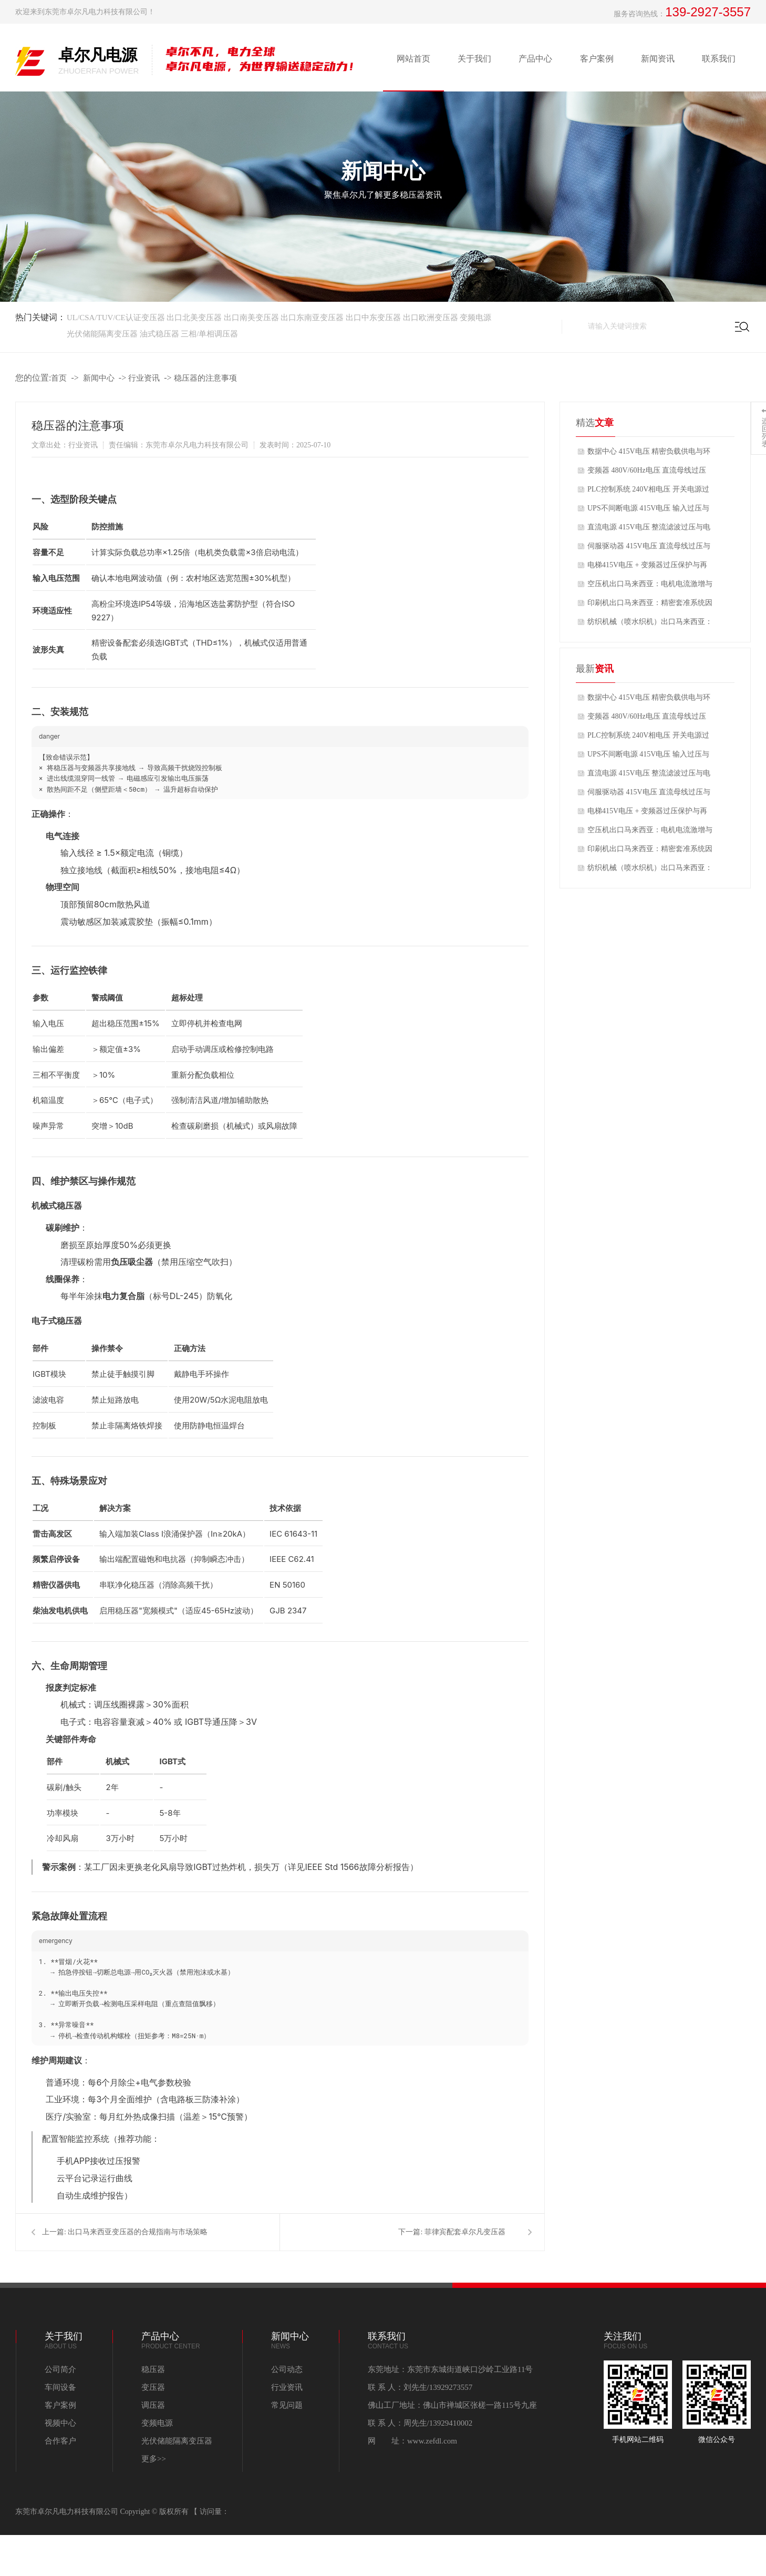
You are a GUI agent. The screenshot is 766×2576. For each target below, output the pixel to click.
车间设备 (60, 2387)
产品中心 (535, 58)
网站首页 (413, 58)
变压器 (153, 2387)
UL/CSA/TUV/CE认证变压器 (116, 317)
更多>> (153, 2459)
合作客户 (60, 2441)
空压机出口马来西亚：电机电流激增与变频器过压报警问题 (649, 587)
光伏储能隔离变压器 (103, 334)
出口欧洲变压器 (430, 317)
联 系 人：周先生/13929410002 (420, 2423)
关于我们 (474, 58)
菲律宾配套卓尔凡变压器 (465, 2232)
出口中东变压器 (374, 317)
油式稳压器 (159, 334)
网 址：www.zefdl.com (412, 2441)
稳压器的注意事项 (205, 378)
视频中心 (60, 2423)
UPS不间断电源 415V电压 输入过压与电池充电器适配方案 (648, 511)
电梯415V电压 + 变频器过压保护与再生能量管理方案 (647, 568)
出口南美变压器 (252, 317)
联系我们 (719, 58)
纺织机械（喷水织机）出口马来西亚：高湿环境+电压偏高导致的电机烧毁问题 (649, 624)
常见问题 (287, 2405)
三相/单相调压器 (209, 334)
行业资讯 (144, 378)
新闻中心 (99, 378)
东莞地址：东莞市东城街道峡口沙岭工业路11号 (450, 2369)
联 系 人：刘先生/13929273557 (420, 2387)
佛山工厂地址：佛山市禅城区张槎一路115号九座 (452, 2405)
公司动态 (287, 2369)
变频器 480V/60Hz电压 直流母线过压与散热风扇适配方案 (646, 473)
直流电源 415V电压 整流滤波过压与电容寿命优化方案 (648, 530)
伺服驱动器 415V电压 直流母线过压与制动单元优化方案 (648, 549)
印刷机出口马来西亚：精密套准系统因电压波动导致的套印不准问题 (649, 605)
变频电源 (475, 317)
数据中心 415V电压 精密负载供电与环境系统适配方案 (648, 454)
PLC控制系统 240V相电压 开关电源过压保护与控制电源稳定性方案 (648, 492)
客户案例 (597, 58)
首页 (59, 378)
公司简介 (60, 2369)
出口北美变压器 (194, 317)
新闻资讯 (658, 58)
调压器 (153, 2405)
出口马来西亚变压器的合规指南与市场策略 (138, 2232)
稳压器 (153, 2369)
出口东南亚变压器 (312, 317)
